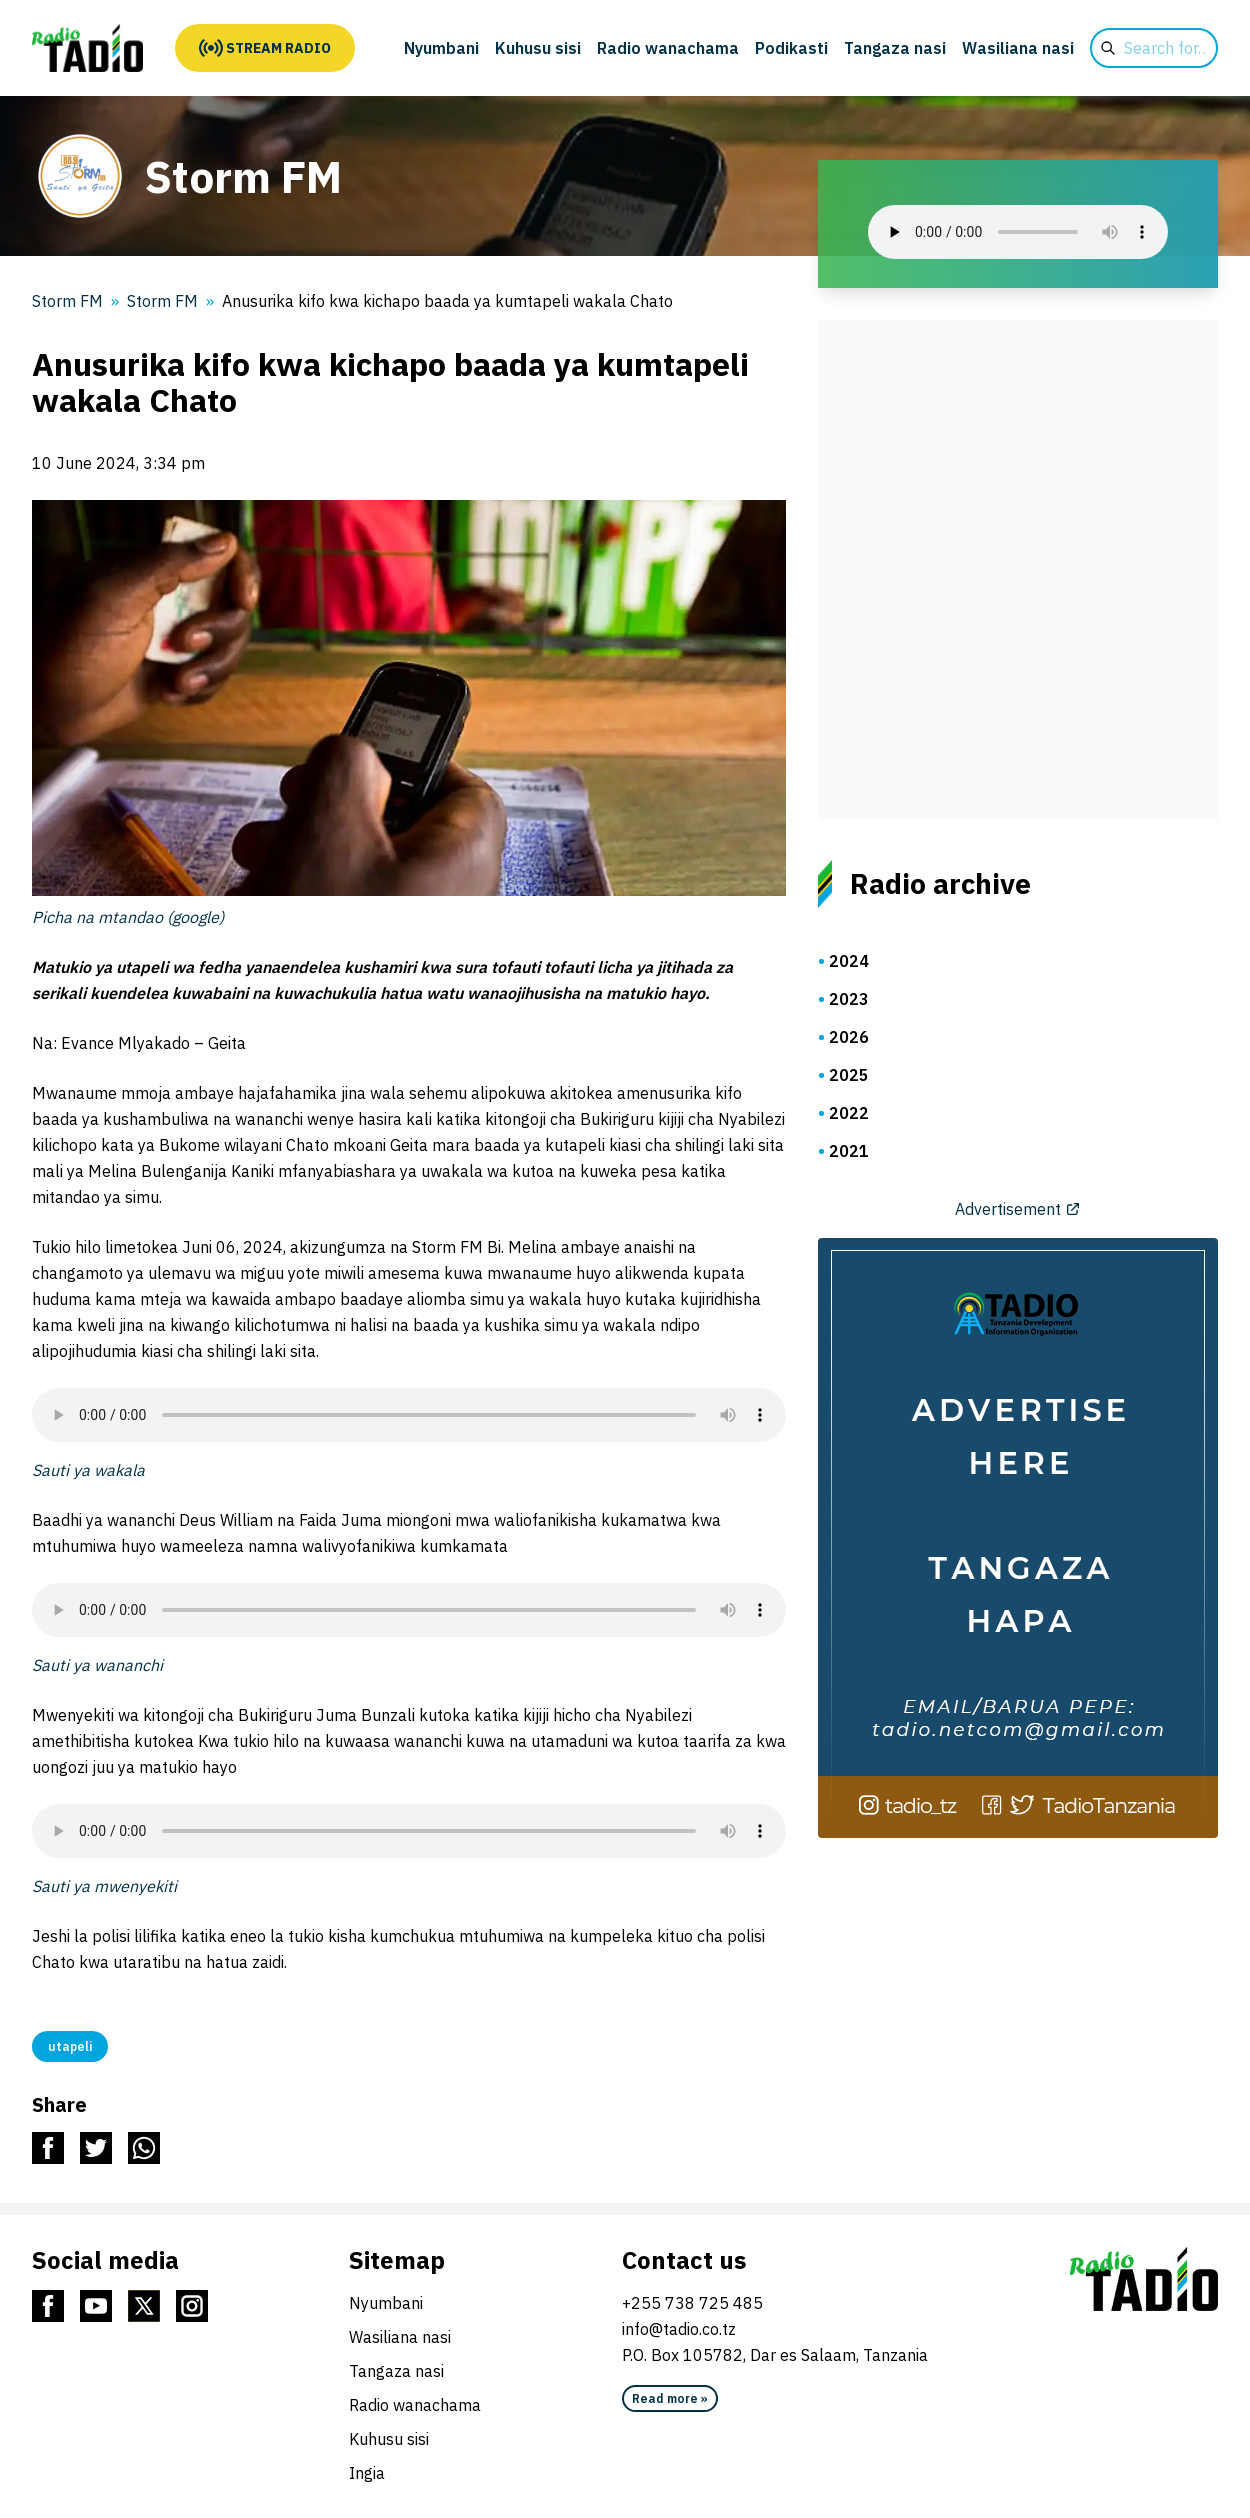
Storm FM (162, 301)
